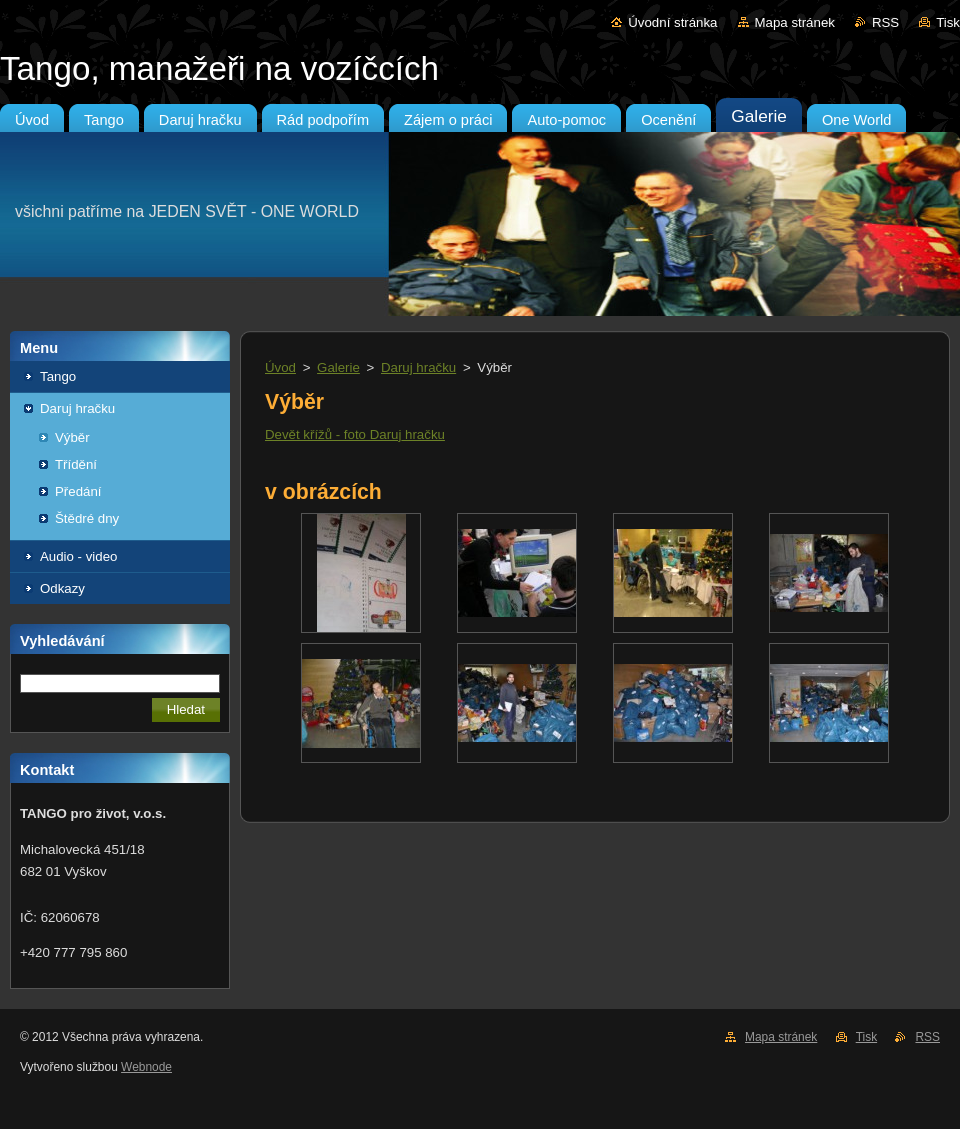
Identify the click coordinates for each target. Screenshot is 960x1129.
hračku (423, 434)
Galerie (338, 367)
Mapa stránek (795, 22)
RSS (885, 22)
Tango (58, 376)
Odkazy (62, 588)
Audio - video (78, 556)
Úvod (280, 367)
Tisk (948, 22)
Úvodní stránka (672, 22)
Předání (78, 491)
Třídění (76, 464)
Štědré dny (87, 518)
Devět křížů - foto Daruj (333, 434)
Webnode (146, 1067)
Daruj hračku (77, 408)
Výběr (72, 437)
